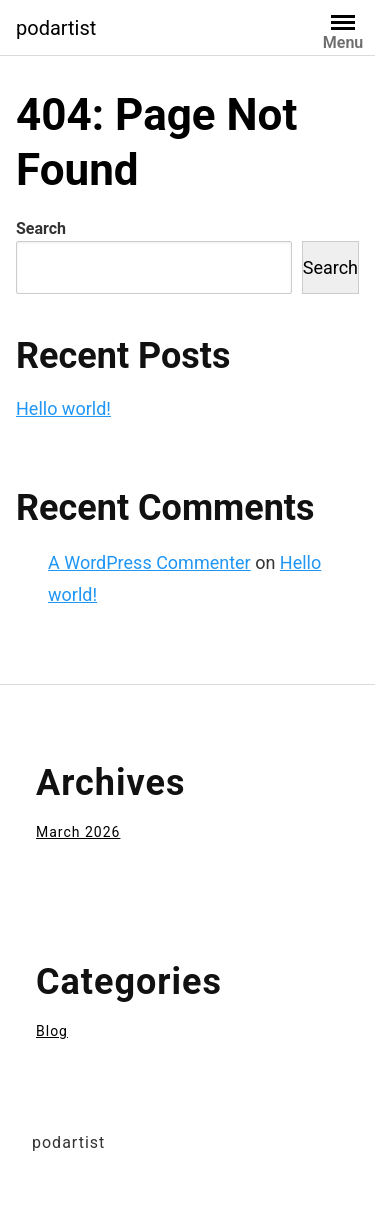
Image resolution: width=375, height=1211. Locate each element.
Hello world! (63, 408)
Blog (52, 1031)
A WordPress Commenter (149, 562)
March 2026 (78, 832)
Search (41, 228)
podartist (56, 28)
